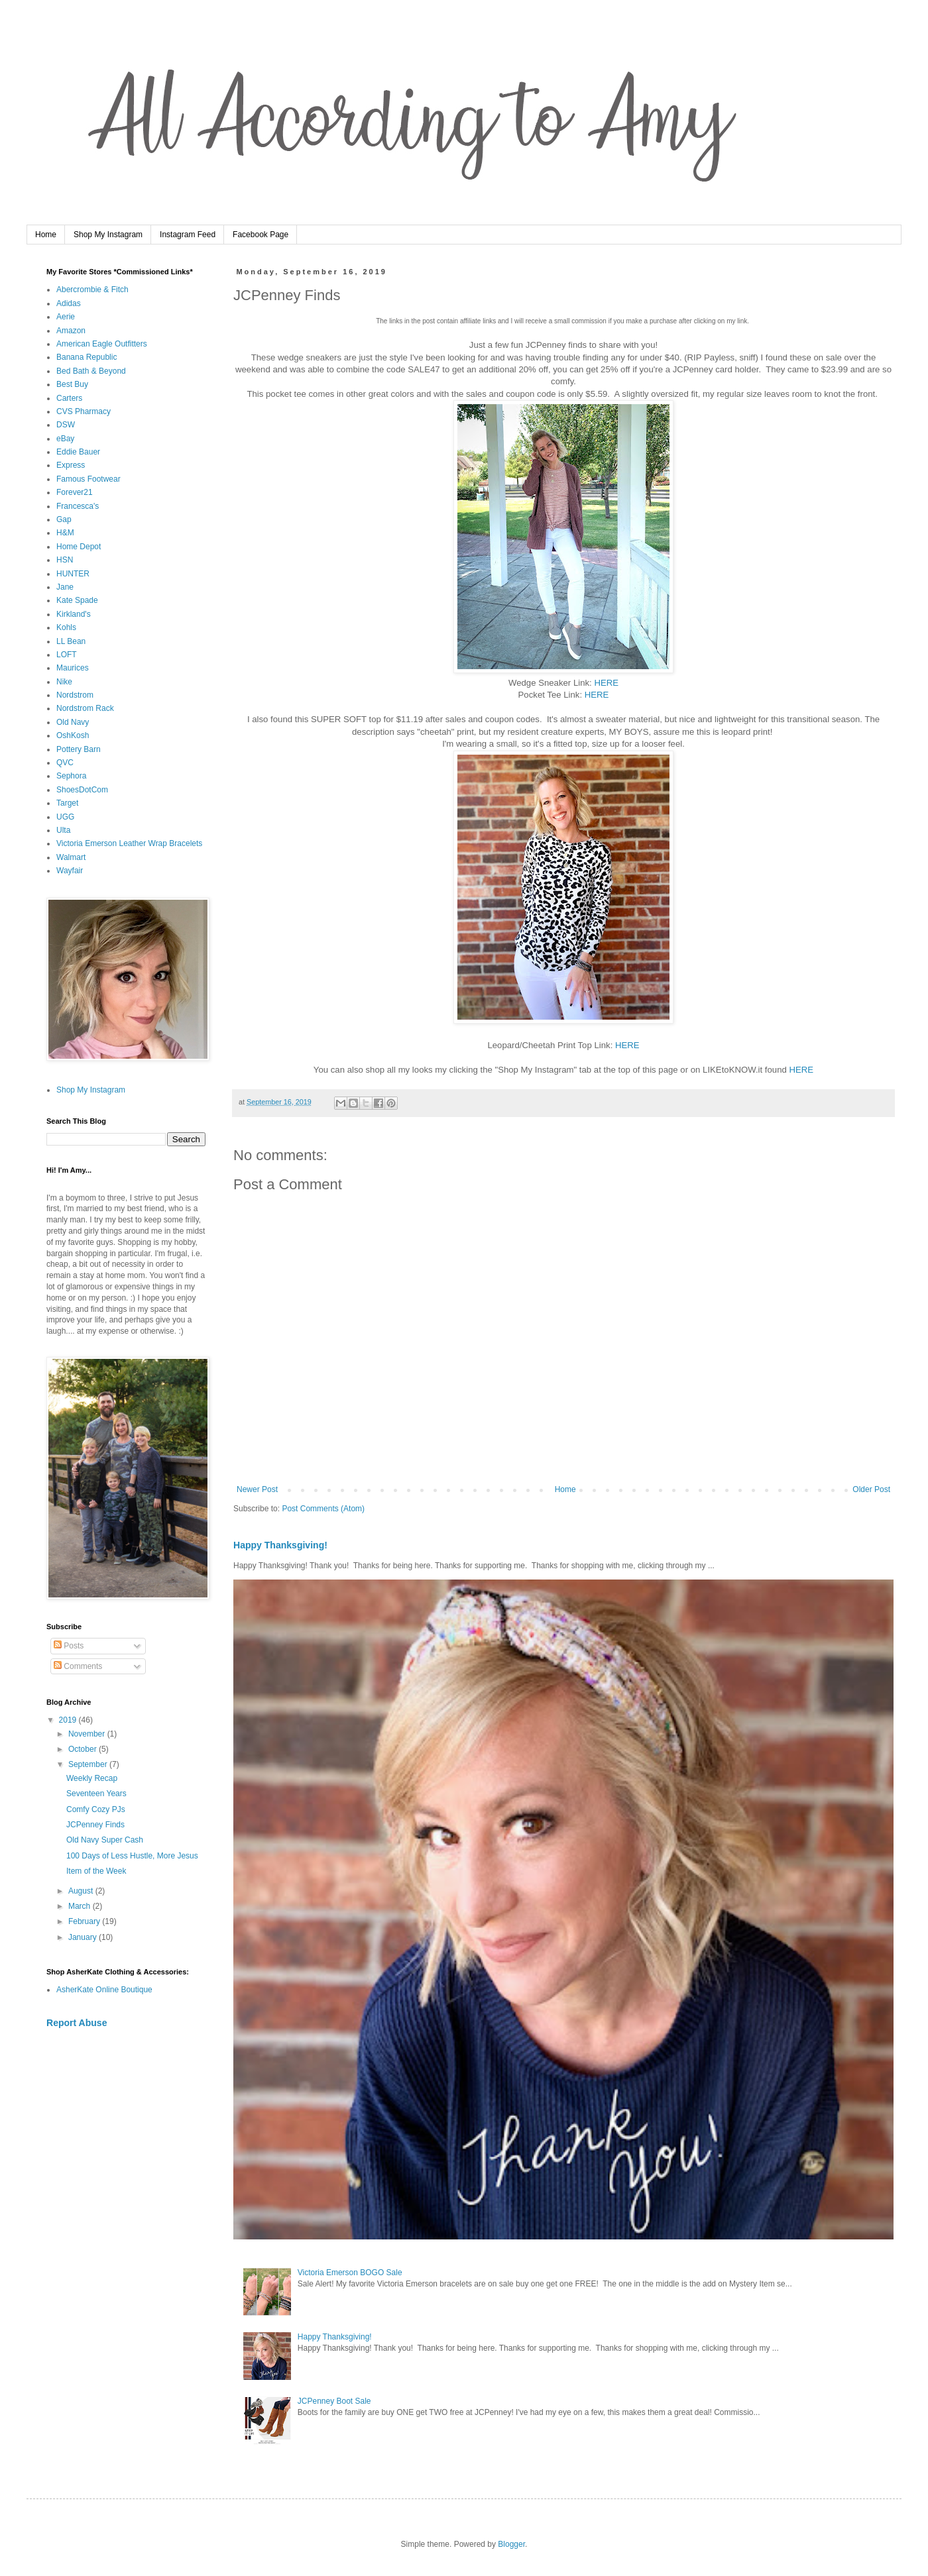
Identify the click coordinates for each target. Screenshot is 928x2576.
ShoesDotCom (82, 789)
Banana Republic (86, 357)
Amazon (71, 330)
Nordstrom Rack (85, 708)
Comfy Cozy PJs (95, 1809)
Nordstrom (74, 695)
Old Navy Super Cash (104, 1840)
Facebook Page (260, 234)
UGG (65, 817)
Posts (69, 1645)
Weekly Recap (91, 1778)
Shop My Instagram (108, 234)
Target (67, 803)
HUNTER (72, 573)
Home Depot (78, 546)
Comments (78, 1666)
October (83, 1749)
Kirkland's (73, 614)
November (87, 1734)
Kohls (66, 627)
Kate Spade (77, 600)
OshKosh (72, 735)
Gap (64, 519)
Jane (65, 587)
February (85, 1921)
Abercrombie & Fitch (92, 289)
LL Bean (71, 641)
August (81, 1891)
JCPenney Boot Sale (334, 2401)
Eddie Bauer (78, 451)
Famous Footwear (88, 479)
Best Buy (72, 384)
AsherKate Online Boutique (104, 1989)
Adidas (68, 303)
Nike (64, 681)
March (80, 1906)
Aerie (65, 316)
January (83, 1937)
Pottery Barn (78, 749)
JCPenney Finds (95, 1824)
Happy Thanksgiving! (280, 1545)
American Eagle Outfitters (101, 344)
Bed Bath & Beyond (91, 371)
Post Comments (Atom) (323, 1508)
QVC (65, 762)
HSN (64, 559)
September (88, 1764)
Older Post (871, 1489)
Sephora (71, 775)
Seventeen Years (96, 1793)
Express (70, 465)
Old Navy (72, 722)
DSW (65, 424)
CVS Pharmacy (83, 411)
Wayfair (69, 870)
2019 (69, 1720)
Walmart (71, 857)
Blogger (511, 2544)
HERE (606, 683)
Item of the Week (96, 1871)
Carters (69, 398)
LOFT (66, 654)
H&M (65, 532)
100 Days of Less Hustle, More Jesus (132, 1855)
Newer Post (257, 1489)
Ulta (63, 830)
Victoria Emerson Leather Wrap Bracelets (129, 843)
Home (45, 234)
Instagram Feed (187, 234)
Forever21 (74, 492)
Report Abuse (76, 2022)
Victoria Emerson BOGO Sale (350, 2272)
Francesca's (77, 506)
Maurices (72, 667)
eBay (65, 438)
